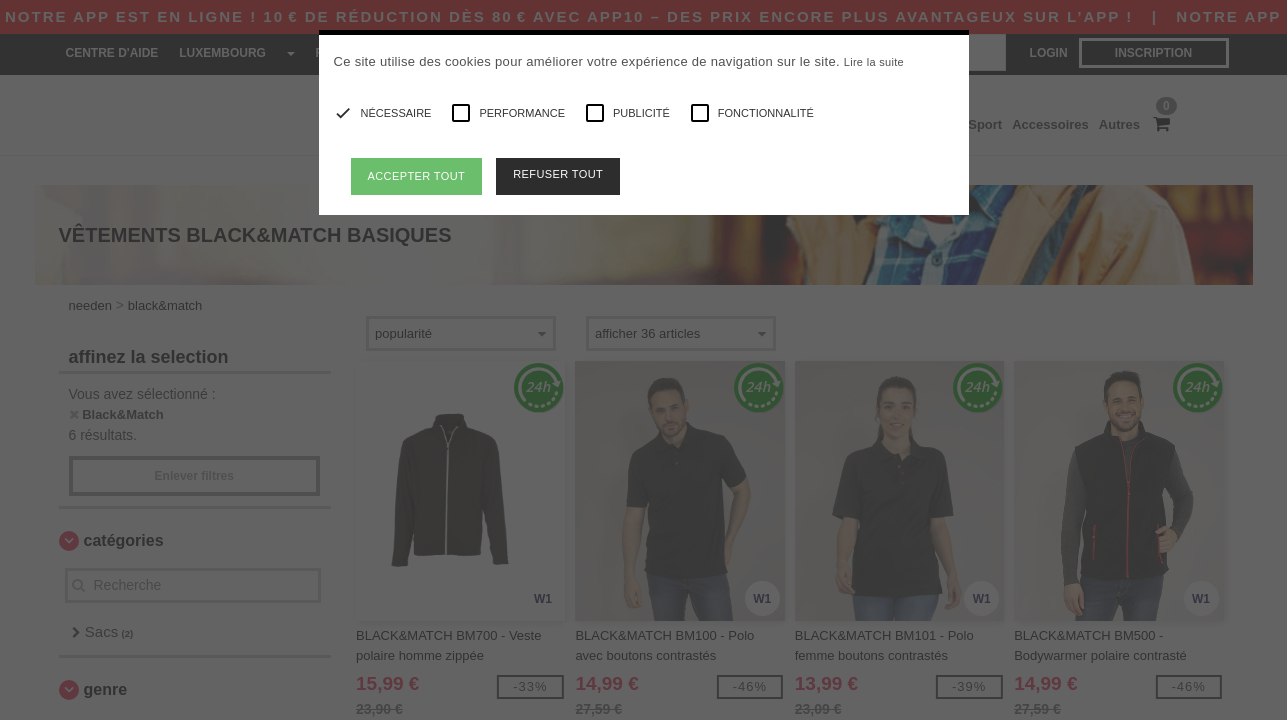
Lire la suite (874, 62)
